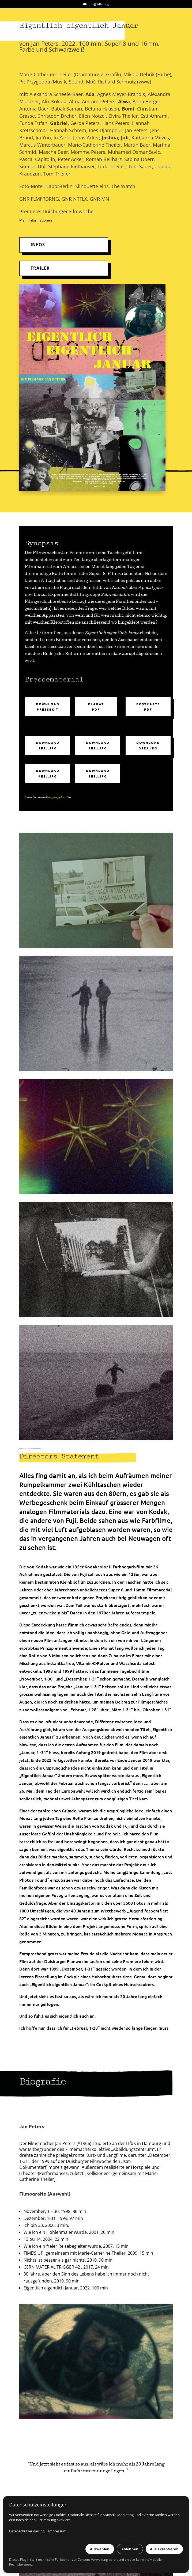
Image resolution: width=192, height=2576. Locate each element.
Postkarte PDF (148, 706)
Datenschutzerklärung (26, 2531)
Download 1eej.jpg (47, 745)
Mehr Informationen (35, 220)
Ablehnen (129, 2549)
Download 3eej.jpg (148, 745)
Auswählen (100, 2549)
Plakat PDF (96, 706)
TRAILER (40, 268)
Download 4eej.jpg (47, 773)
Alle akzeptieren (164, 2549)
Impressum (57, 2531)
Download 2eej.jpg (98, 745)
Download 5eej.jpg (98, 773)
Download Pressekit (47, 706)
